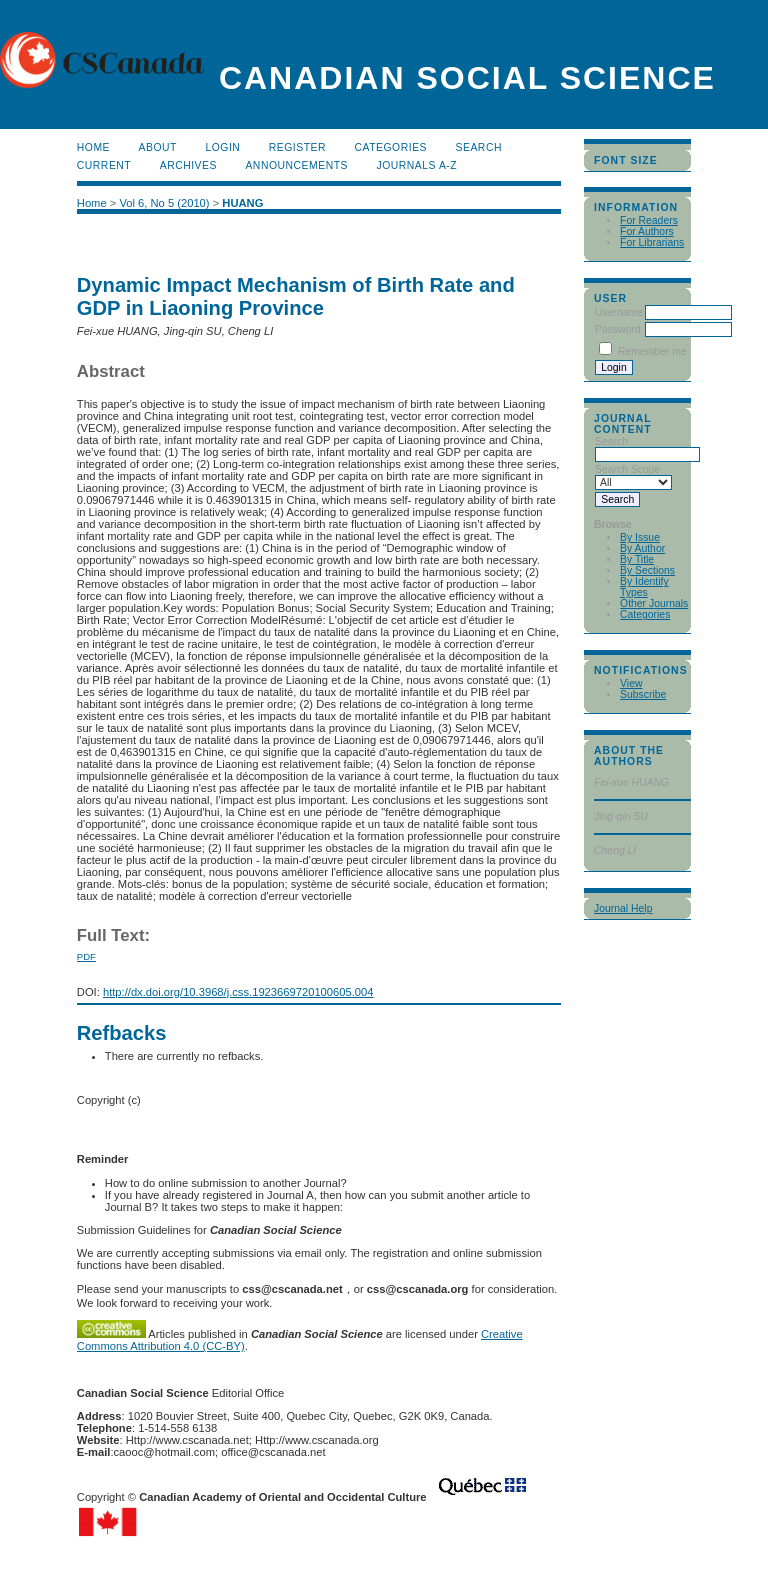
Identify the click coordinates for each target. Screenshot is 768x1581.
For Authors (647, 231)
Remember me (652, 351)
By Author (642, 548)
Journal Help (623, 908)
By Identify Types (644, 587)
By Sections (647, 570)
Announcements (296, 165)
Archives (188, 165)
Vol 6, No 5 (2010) (164, 203)
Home (93, 147)
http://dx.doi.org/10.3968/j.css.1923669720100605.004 (238, 992)
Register (297, 147)
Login (222, 147)
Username (619, 312)
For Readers (649, 220)
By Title (637, 559)
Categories (645, 614)
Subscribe (643, 694)
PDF (86, 956)
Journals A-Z (416, 165)
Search (479, 147)
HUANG (242, 203)
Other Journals (654, 603)
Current (104, 165)
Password (618, 329)
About (158, 147)
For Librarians (652, 242)
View (631, 683)
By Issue (640, 537)
